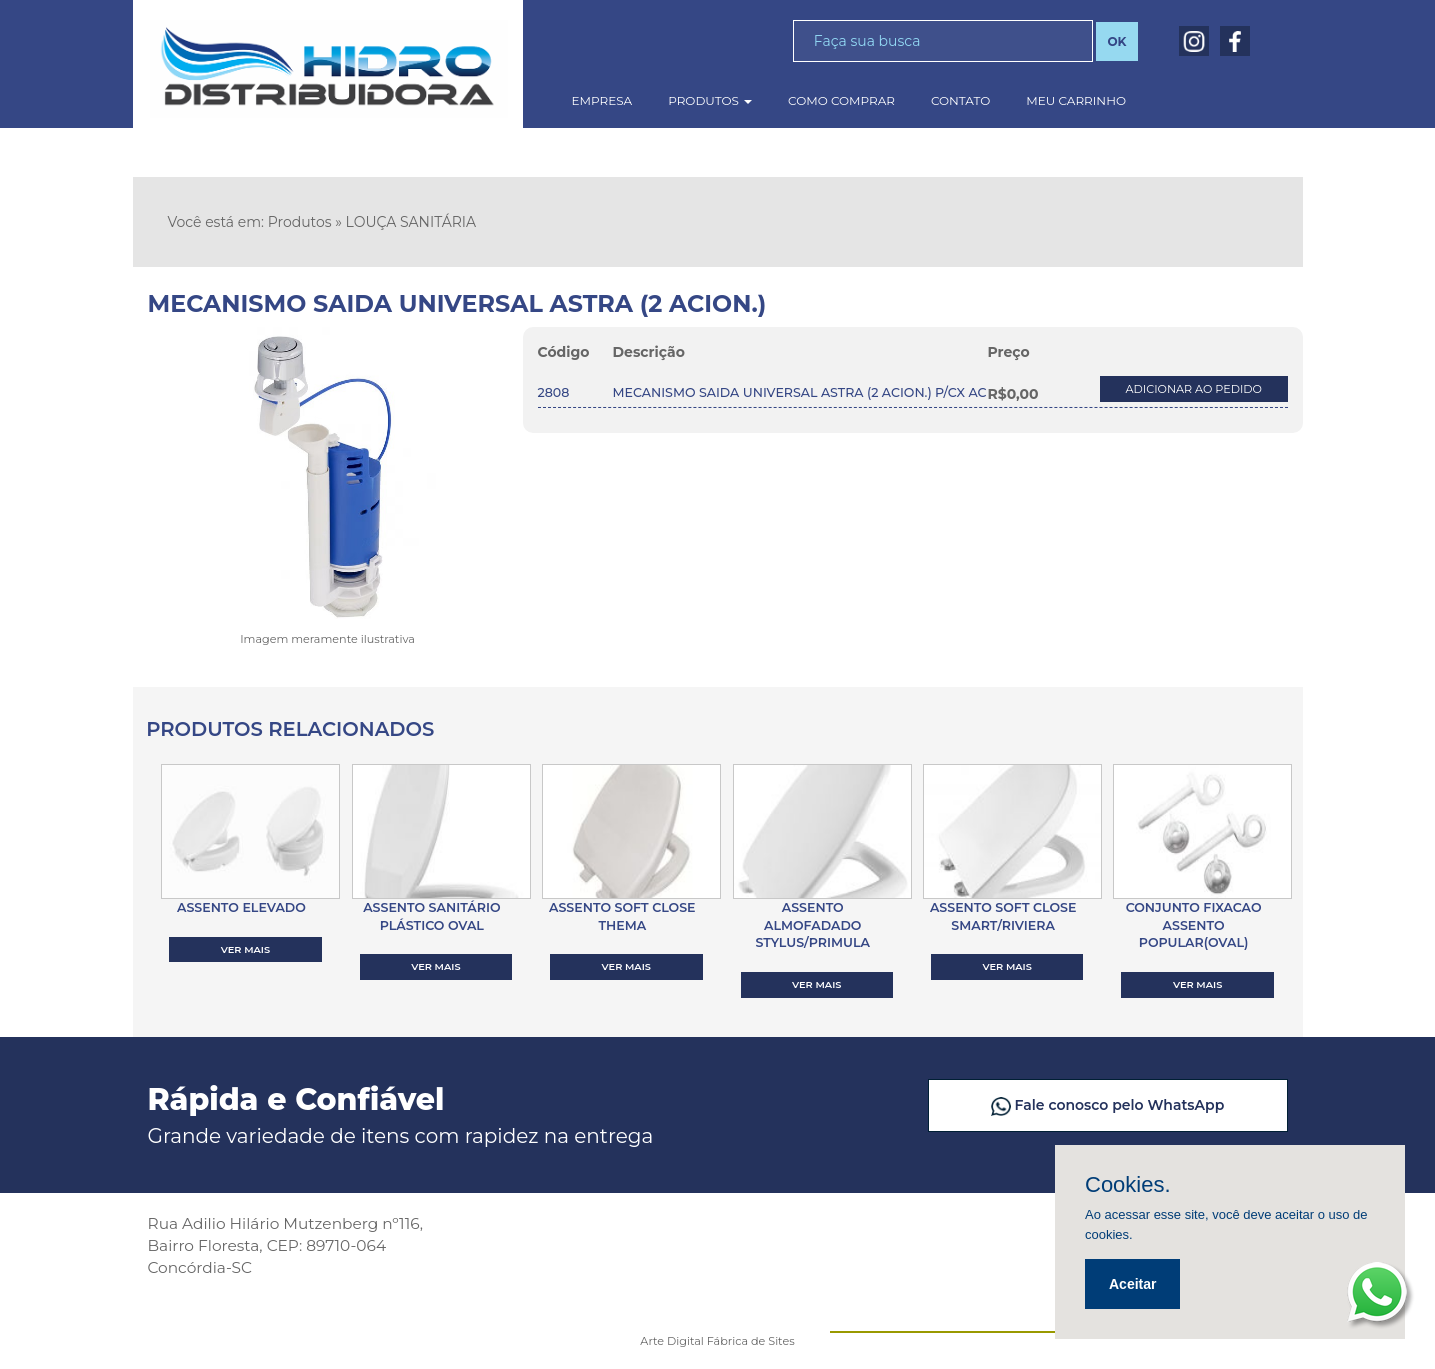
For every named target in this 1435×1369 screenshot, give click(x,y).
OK (1116, 41)
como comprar (841, 100)
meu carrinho (1076, 100)
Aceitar (1132, 1284)
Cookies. (1128, 1185)
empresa (602, 100)
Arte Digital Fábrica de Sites (717, 1341)
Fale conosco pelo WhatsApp (1118, 1105)
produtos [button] (710, 100)
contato (960, 100)
